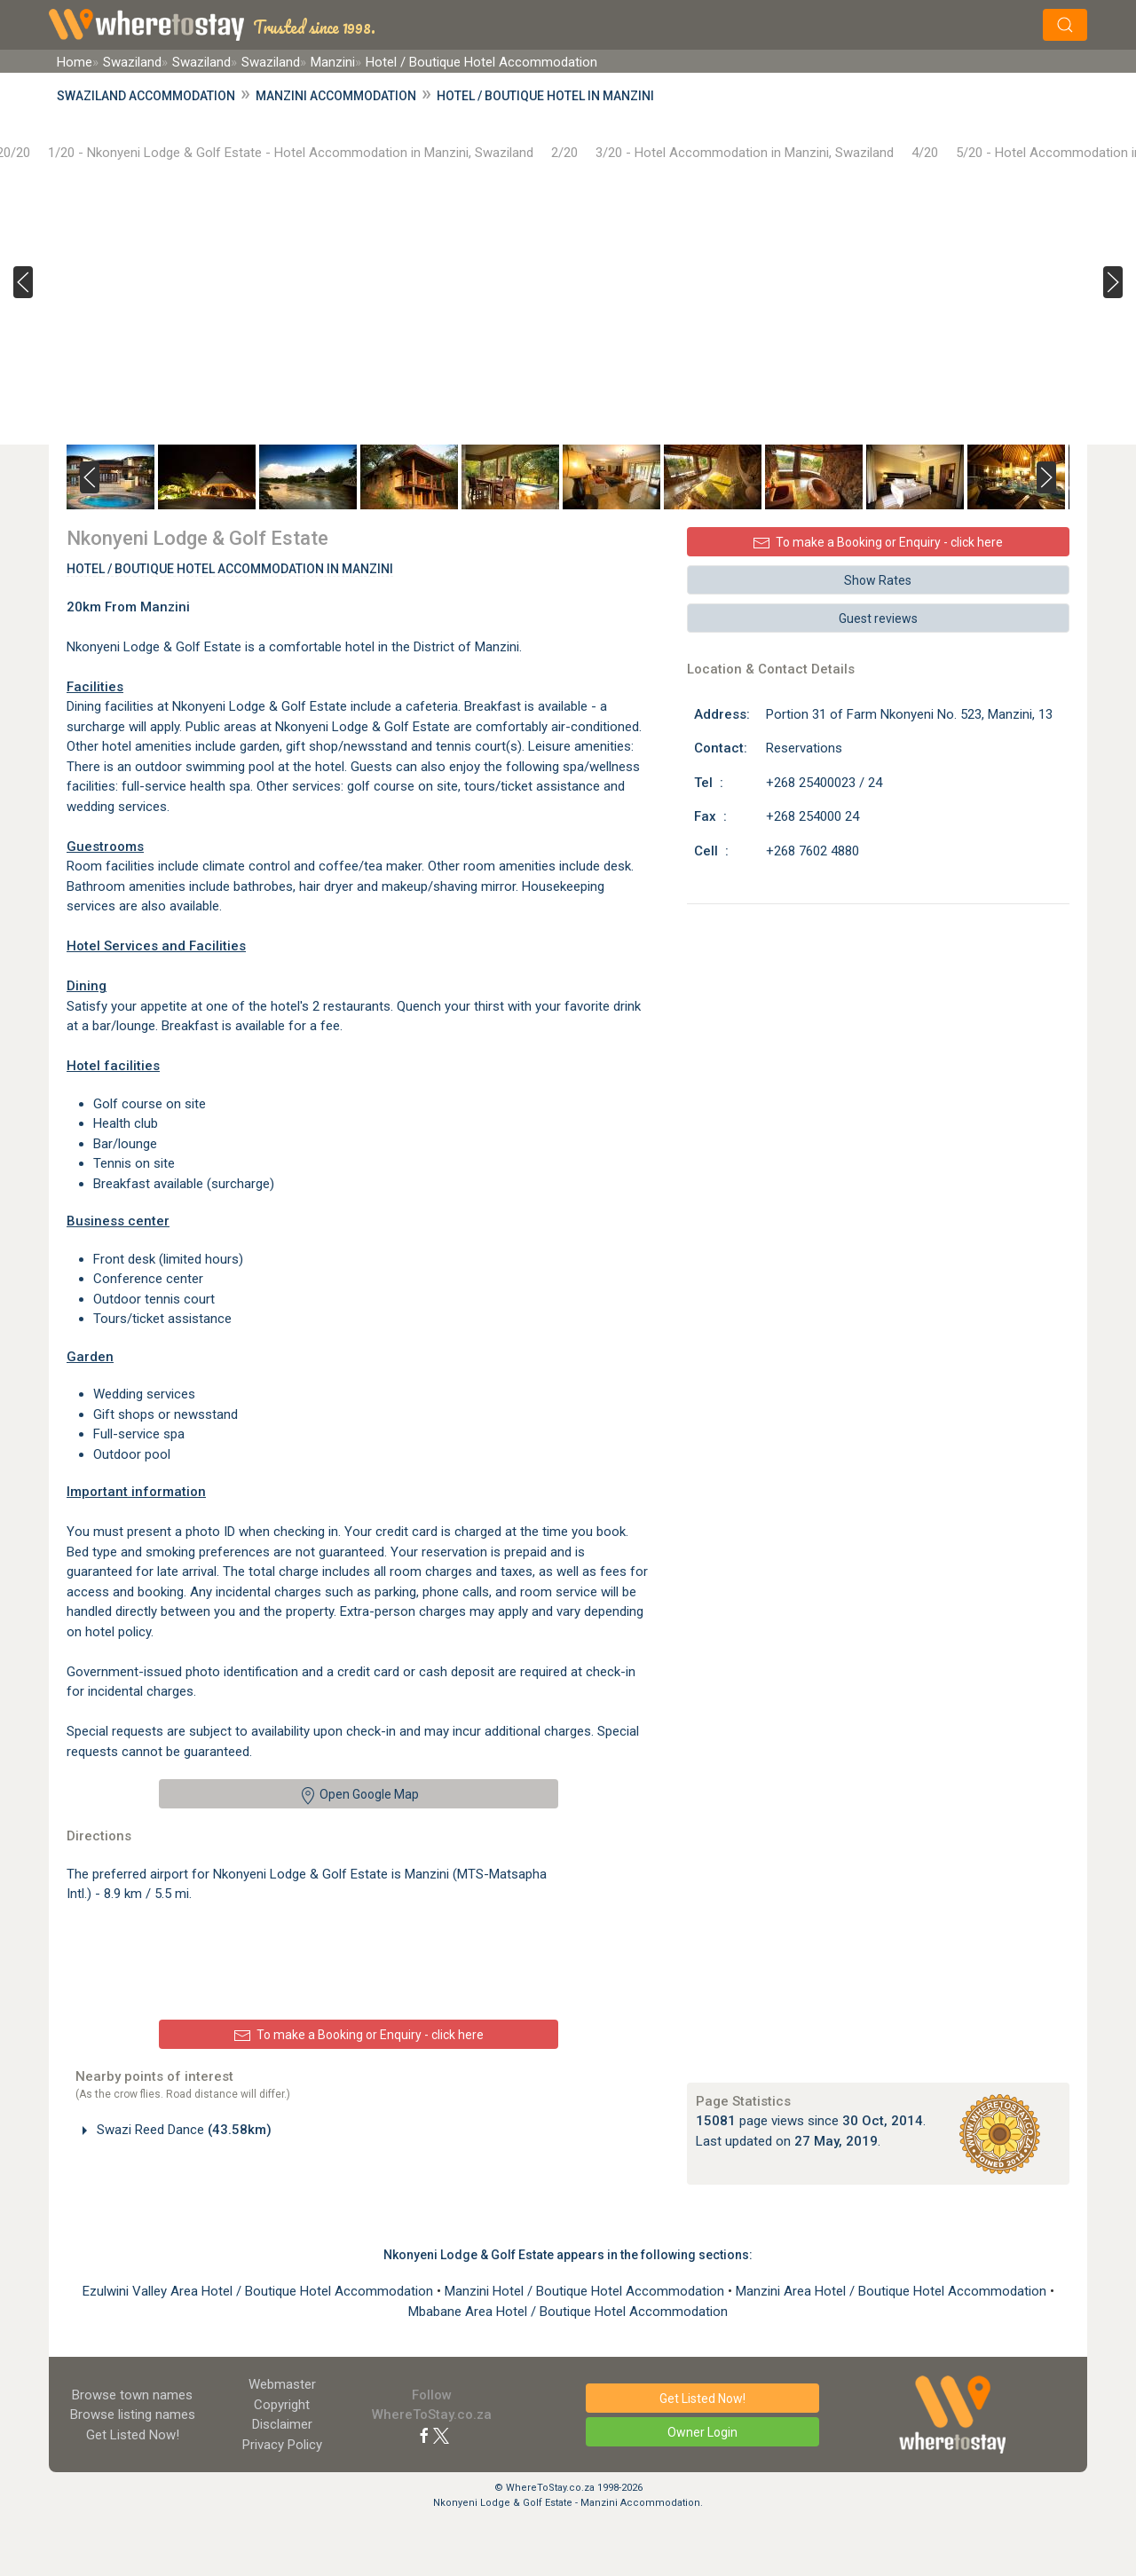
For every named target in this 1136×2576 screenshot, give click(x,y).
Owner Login (702, 2432)
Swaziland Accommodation (146, 96)
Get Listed (132, 2435)
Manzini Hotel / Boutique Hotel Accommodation (586, 2291)
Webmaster (282, 2384)
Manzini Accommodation (336, 96)
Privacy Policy (282, 2445)
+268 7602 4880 (812, 851)
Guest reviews (878, 618)
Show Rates (877, 580)
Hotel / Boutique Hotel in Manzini (545, 96)
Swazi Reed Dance (182, 2130)
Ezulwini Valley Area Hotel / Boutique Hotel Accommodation (260, 2291)
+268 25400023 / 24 (824, 783)
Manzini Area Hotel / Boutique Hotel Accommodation (893, 2291)
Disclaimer (282, 2424)
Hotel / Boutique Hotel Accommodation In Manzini (230, 569)
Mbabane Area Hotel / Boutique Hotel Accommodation (568, 2312)
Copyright (282, 2405)
